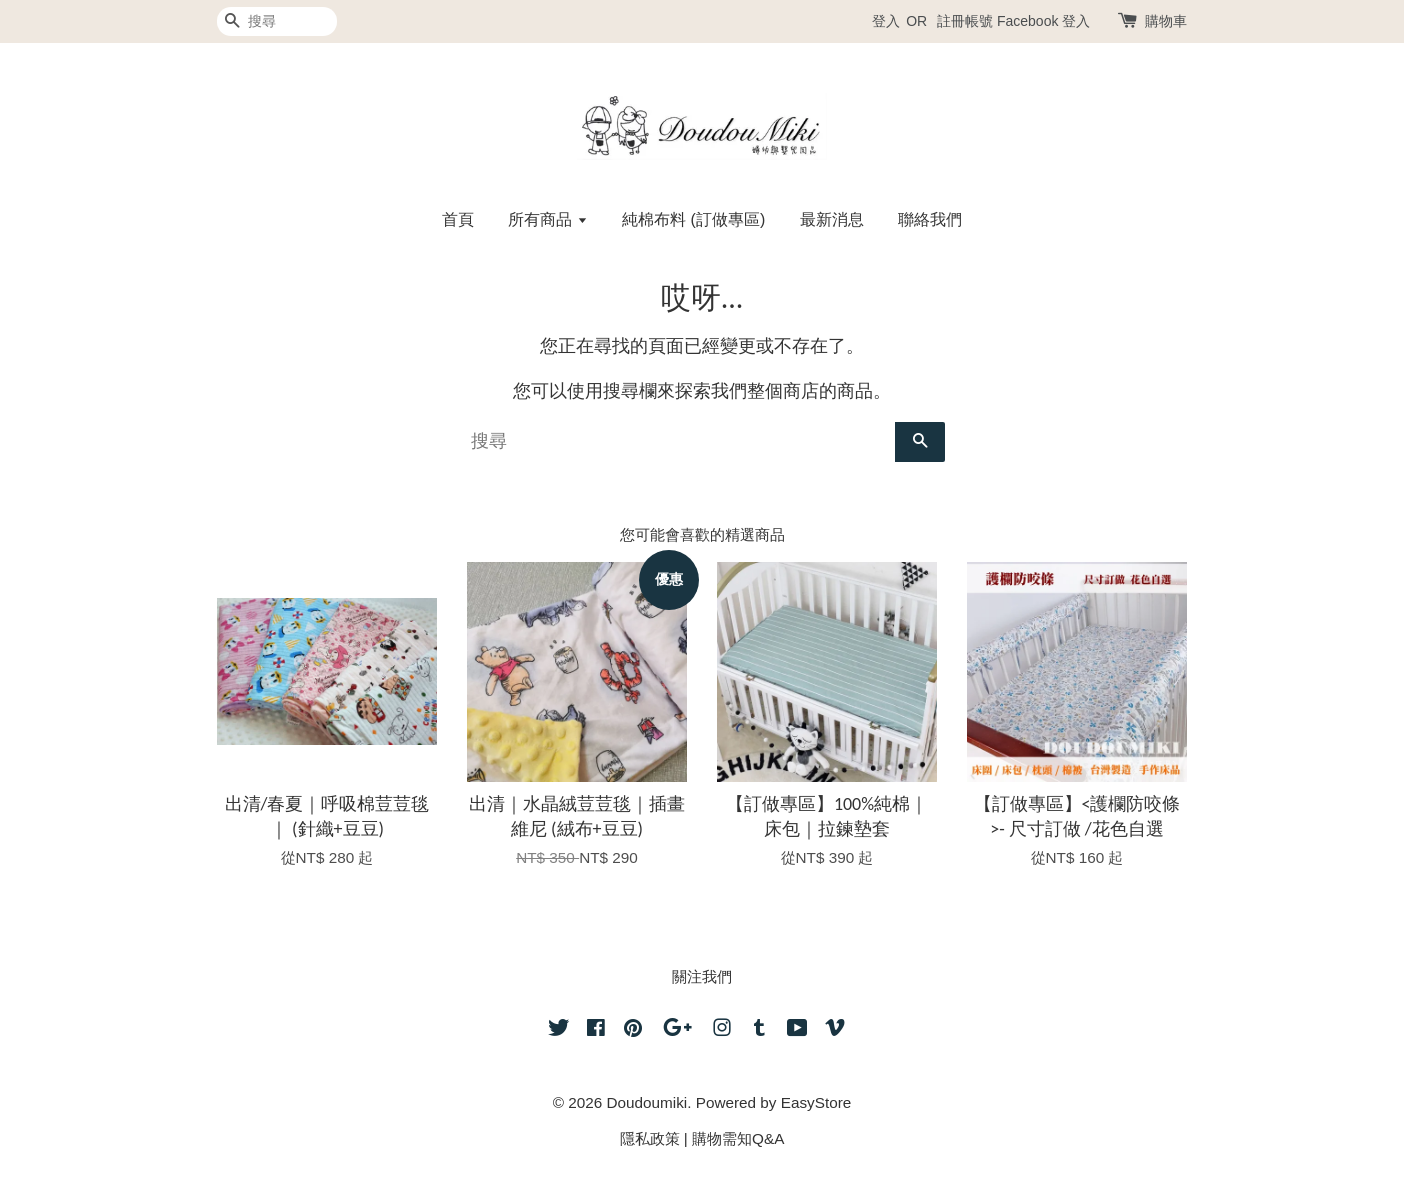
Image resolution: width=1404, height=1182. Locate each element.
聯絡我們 (930, 219)
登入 (886, 21)
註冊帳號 (965, 21)
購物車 (1166, 21)
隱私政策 (650, 1138)
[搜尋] (277, 21)
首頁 (458, 219)
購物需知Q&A (738, 1138)
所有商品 (547, 219)
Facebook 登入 (1043, 21)
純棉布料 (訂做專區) (693, 219)
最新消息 (832, 219)
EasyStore (816, 1102)
